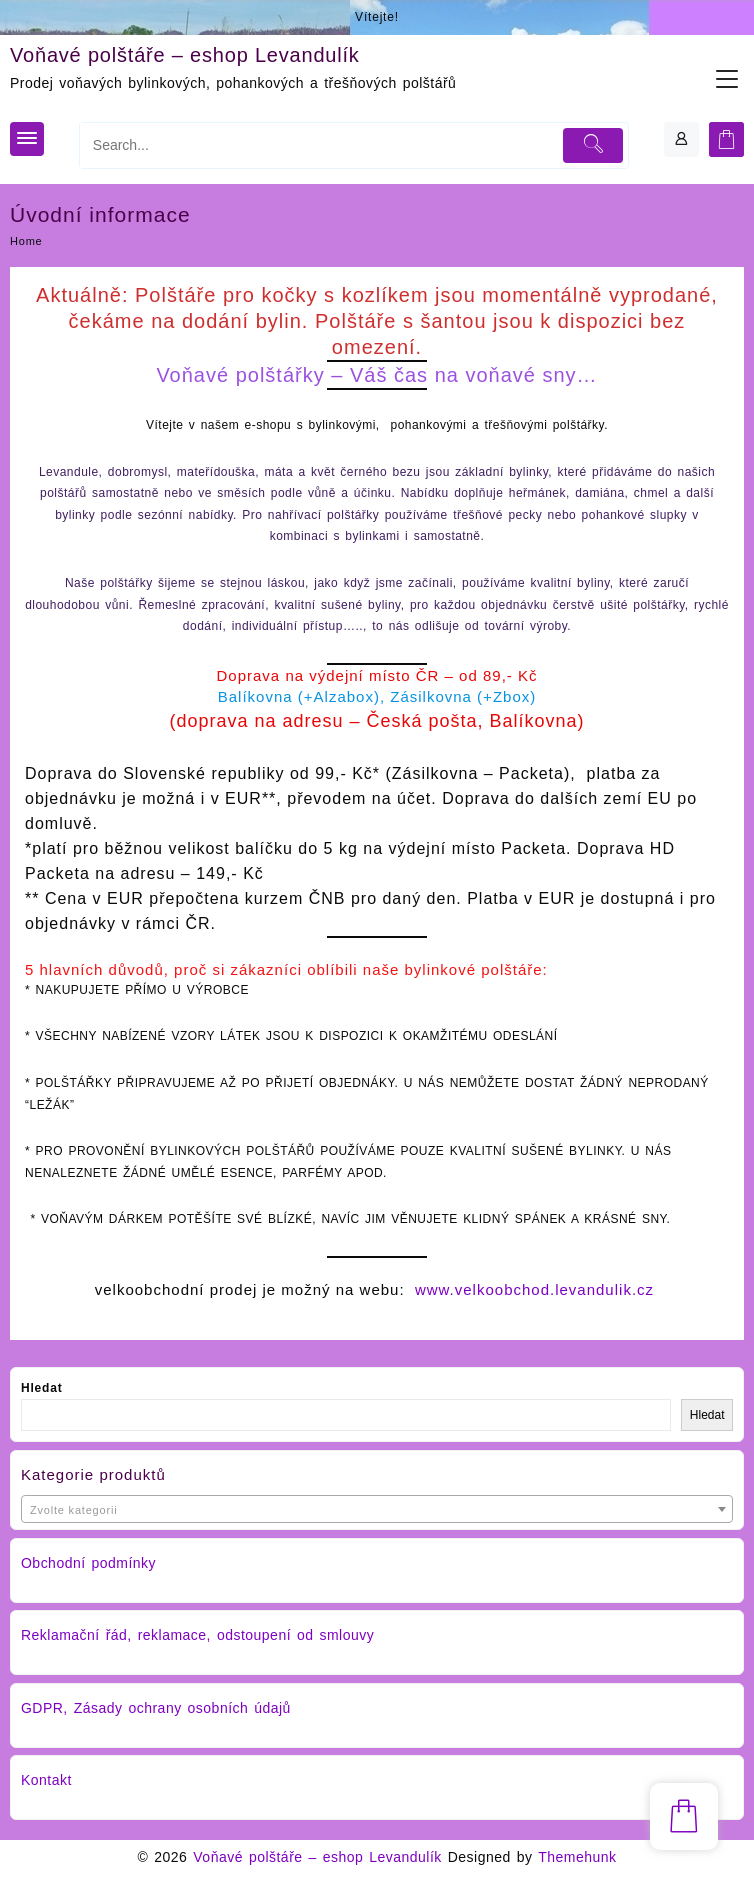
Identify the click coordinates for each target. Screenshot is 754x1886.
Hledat (41, 1388)
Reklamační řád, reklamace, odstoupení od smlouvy (197, 1635)
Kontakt (46, 1780)
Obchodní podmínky (88, 1563)
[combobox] (377, 1509)
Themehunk (577, 1857)
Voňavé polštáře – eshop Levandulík (185, 55)
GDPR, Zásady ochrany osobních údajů (156, 1708)
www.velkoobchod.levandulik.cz (534, 1289)
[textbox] (377, 1511)
